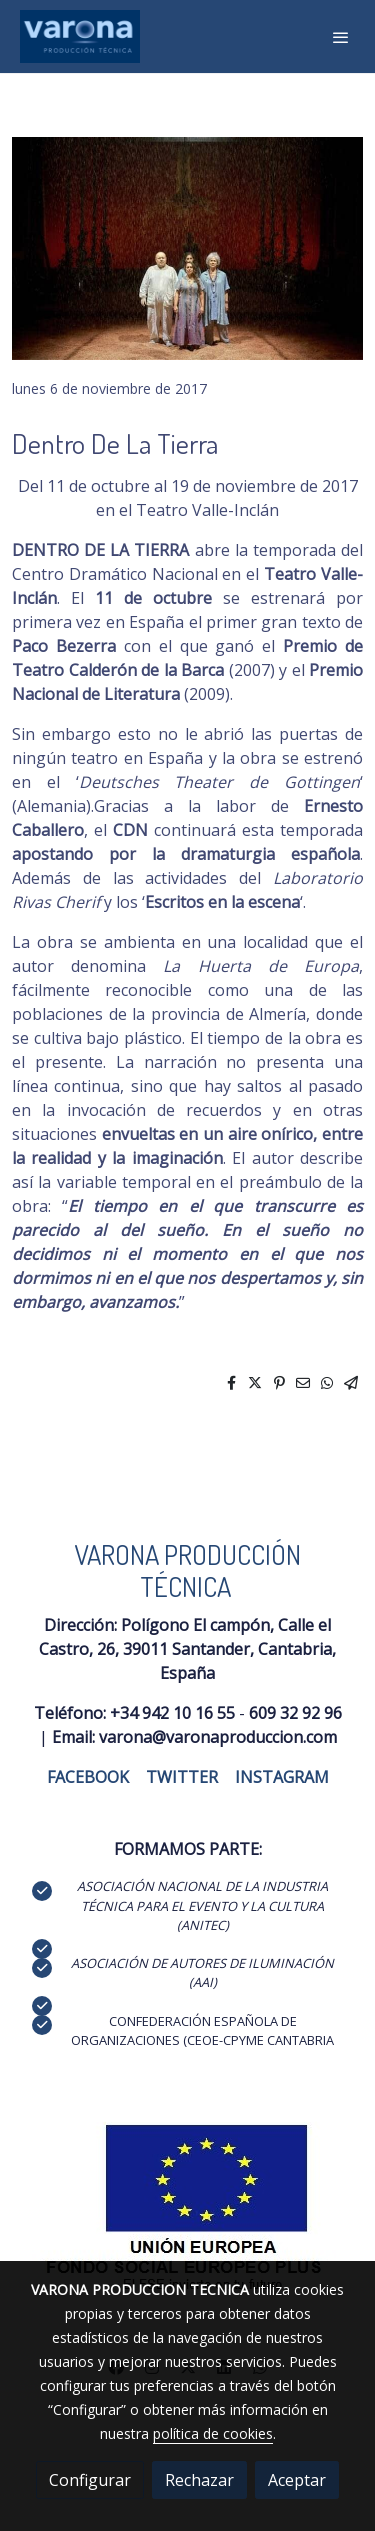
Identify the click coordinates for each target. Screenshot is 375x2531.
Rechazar (199, 2480)
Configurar (90, 2480)
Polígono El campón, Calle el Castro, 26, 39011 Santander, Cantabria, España (187, 1649)
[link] (80, 36)
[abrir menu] (341, 37)
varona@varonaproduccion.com (218, 1737)
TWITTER (182, 1777)
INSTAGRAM (282, 1777)
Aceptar (297, 2480)
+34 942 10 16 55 (172, 1713)
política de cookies (213, 2433)
